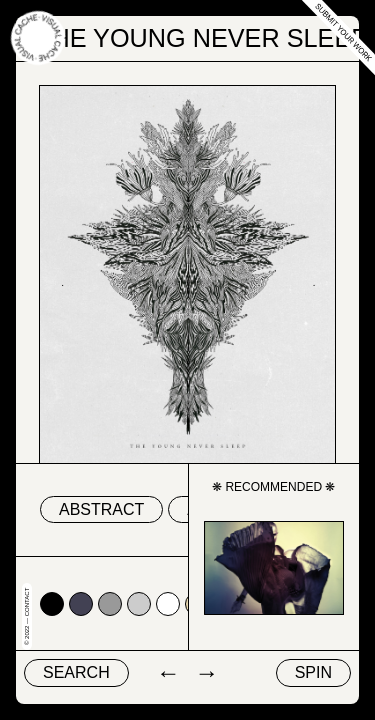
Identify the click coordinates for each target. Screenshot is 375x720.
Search (76, 672)
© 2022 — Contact (27, 616)
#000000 (52, 604)
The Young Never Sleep (202, 38)
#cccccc (139, 604)
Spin (313, 672)
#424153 (81, 604)
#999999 (110, 604)
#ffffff (168, 604)
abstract (101, 509)
